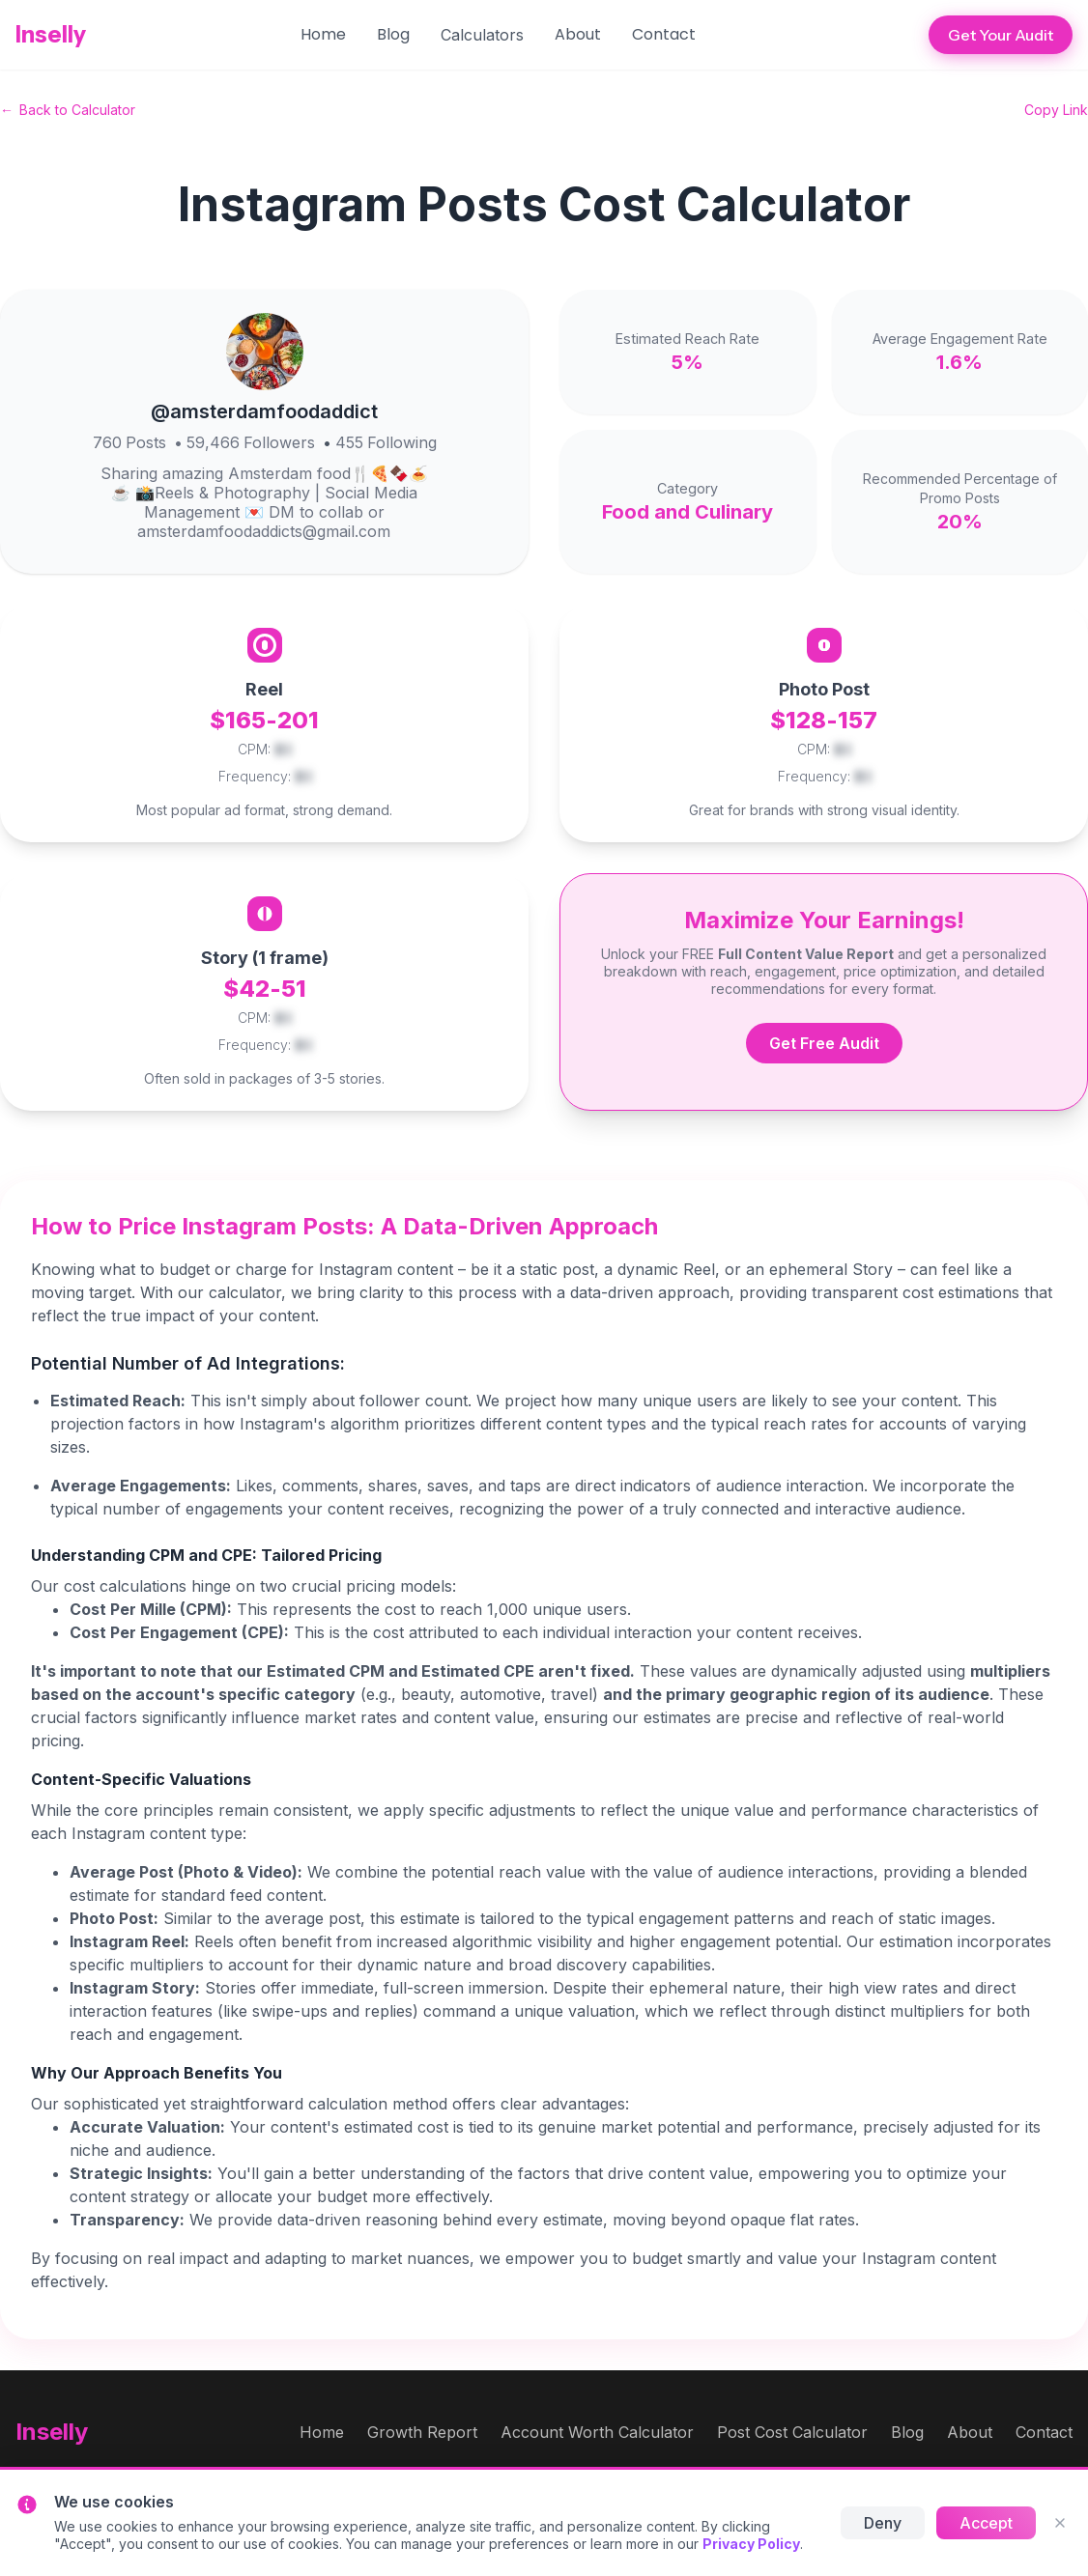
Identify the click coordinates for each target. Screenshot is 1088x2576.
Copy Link (1056, 109)
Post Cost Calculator (792, 2432)
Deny (883, 2523)
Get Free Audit (824, 1043)
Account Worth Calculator (597, 2432)
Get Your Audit (1000, 34)
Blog (393, 34)
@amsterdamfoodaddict (264, 411)
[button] (482, 34)
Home (323, 34)
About (578, 34)
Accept (986, 2523)
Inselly (50, 34)
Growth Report (422, 2432)
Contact (664, 34)
